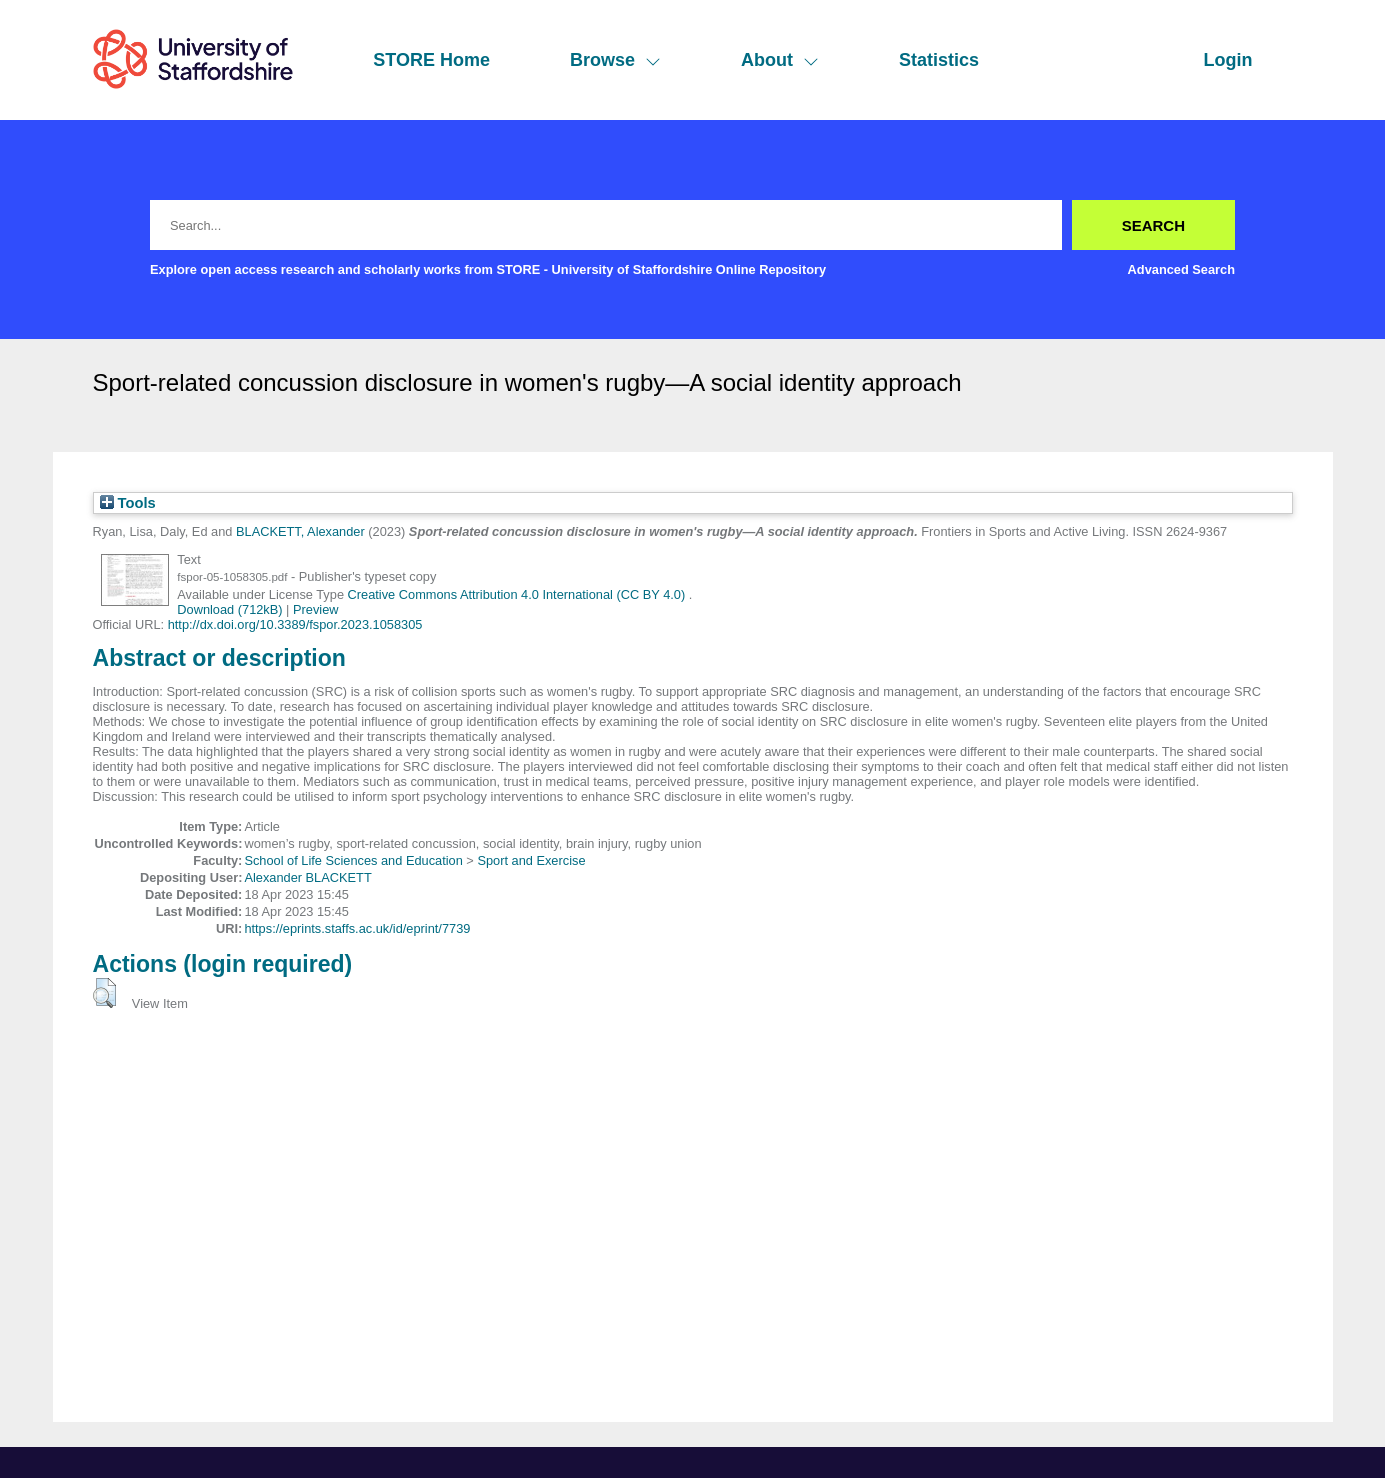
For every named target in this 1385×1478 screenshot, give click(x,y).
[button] (104, 993)
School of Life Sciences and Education (353, 860)
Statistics (939, 60)
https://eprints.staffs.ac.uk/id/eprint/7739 (357, 928)
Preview (316, 609)
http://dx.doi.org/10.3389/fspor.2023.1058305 (295, 624)
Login (1228, 60)
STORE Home (431, 60)
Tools (128, 503)
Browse (615, 60)
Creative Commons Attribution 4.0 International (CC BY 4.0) (518, 594)
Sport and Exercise (531, 860)
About (780, 60)
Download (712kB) (229, 609)
